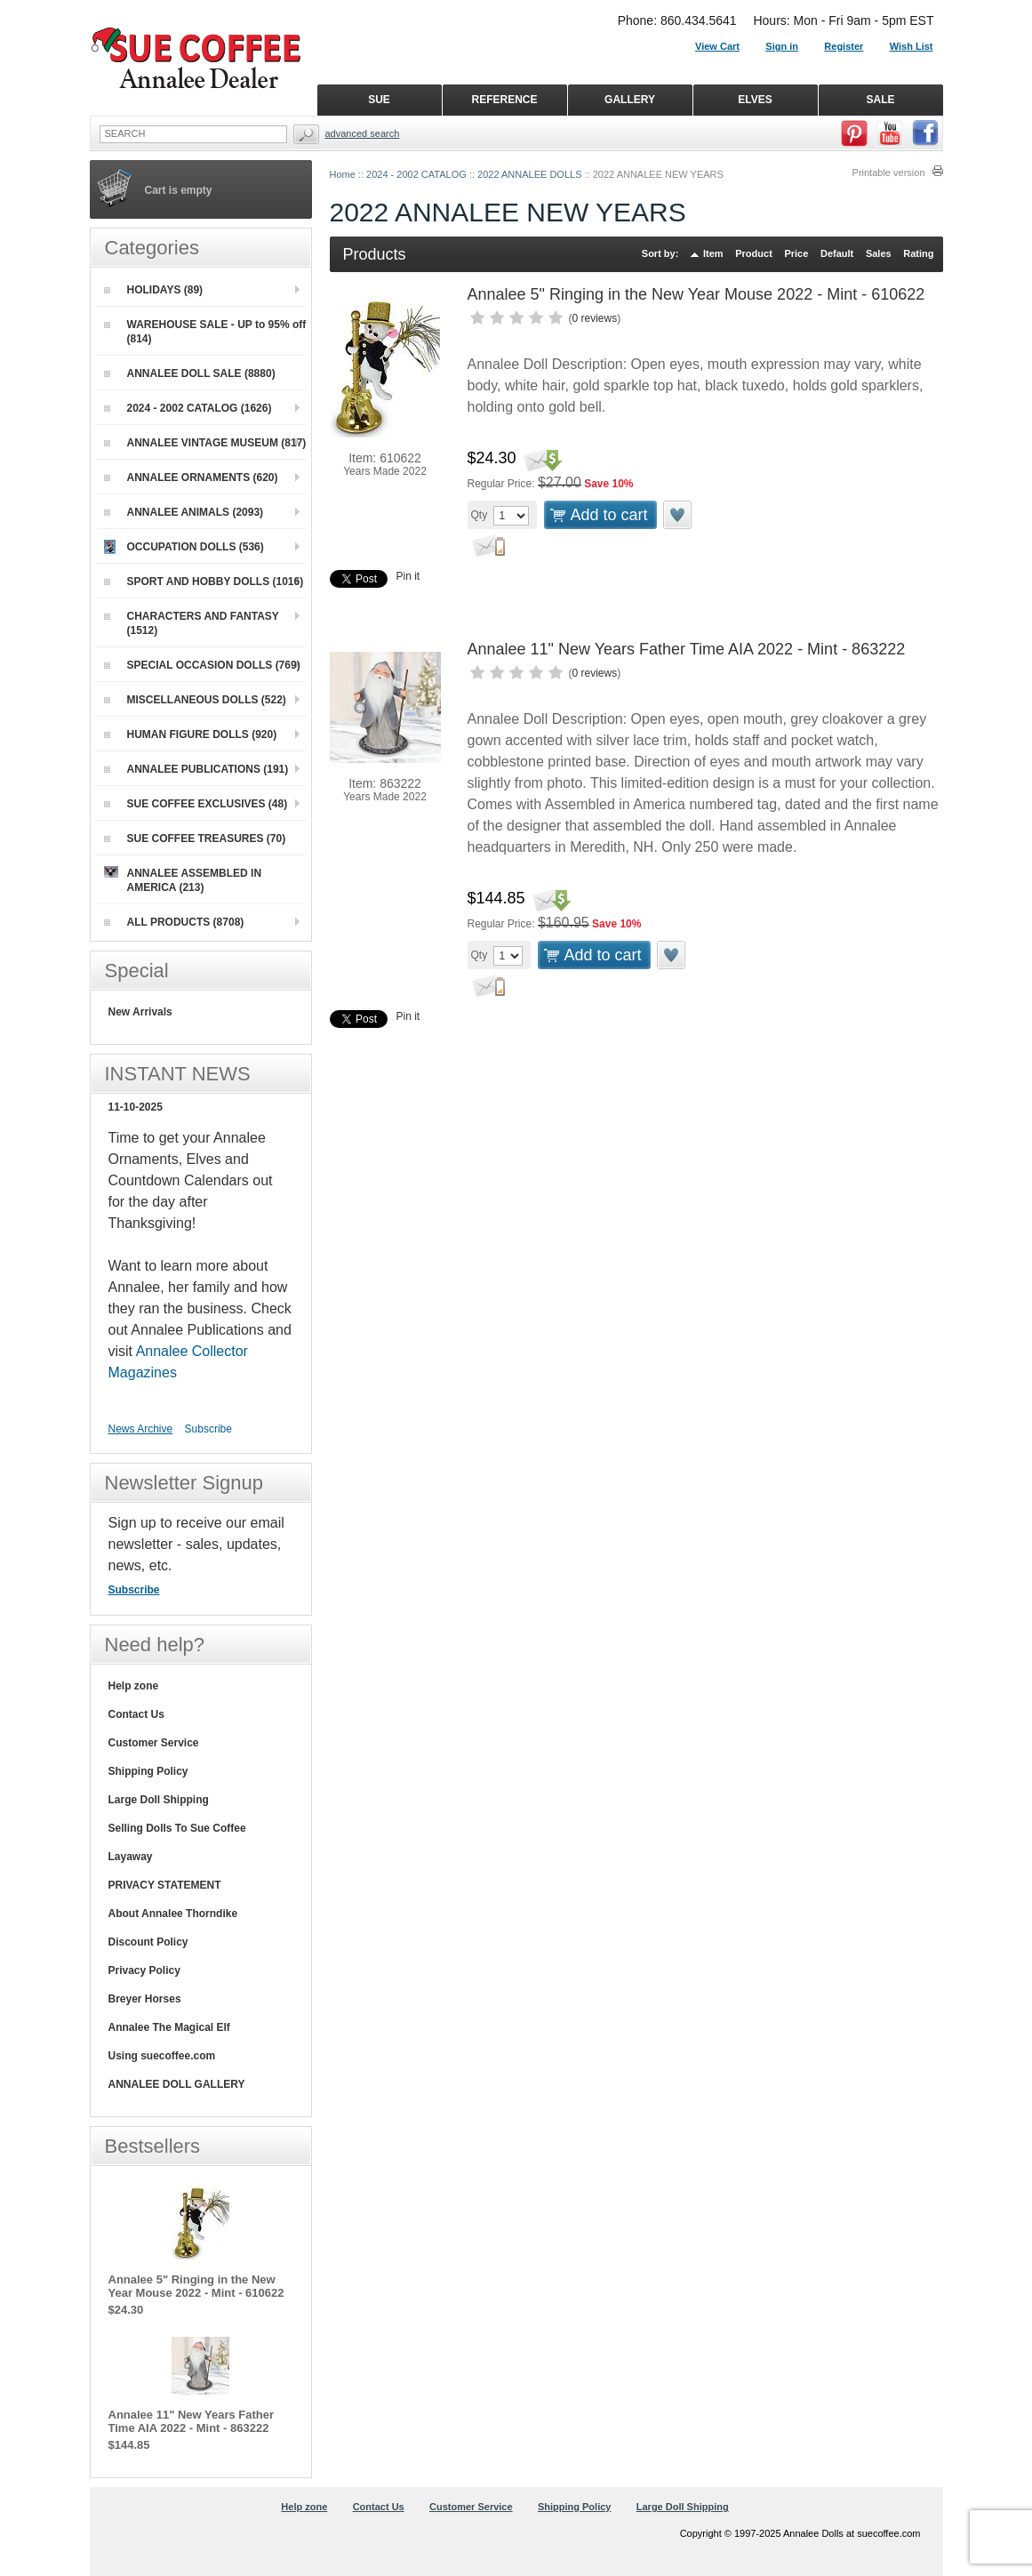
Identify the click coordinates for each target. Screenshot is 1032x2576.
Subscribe (208, 1429)
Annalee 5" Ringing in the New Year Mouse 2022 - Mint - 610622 (696, 294)
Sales (879, 253)
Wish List (911, 46)
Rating (918, 253)
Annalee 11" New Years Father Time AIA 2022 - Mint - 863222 (687, 649)
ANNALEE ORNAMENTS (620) (191, 477)
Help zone (133, 1686)
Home (343, 174)
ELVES (755, 99)
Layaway (130, 1856)
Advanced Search (362, 133)
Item (713, 253)
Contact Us (136, 1714)
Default (836, 253)
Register (843, 46)
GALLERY (629, 99)
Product (753, 253)
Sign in (781, 46)
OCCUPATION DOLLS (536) (184, 547)
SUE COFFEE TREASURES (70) (195, 838)
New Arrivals (140, 1012)
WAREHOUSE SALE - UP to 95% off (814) (205, 331)
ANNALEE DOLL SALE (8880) (190, 373)
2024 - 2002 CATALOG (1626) (188, 408)
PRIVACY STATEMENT (164, 1885)
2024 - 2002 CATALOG (416, 174)
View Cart (717, 46)
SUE (379, 99)
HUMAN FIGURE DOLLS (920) (190, 734)
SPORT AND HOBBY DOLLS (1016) (204, 581)
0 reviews (595, 318)
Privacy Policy (144, 1970)
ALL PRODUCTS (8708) (174, 922)
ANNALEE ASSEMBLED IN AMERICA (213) (183, 880)
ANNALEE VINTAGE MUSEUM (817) (205, 443)
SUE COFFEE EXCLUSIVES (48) (196, 804)
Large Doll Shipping (158, 1800)
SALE (880, 99)
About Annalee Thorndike (173, 1913)
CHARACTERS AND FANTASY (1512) (191, 623)
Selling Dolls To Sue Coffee (177, 1828)
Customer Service (153, 1743)
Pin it (408, 576)
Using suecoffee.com (162, 2056)
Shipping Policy (148, 1771)
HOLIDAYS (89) (154, 290)
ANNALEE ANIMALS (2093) (184, 512)
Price (796, 253)
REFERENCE (504, 99)
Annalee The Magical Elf (169, 2027)
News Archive (140, 1429)
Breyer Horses (144, 1999)
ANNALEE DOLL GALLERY (176, 2084)
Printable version (888, 172)
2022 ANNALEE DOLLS (529, 174)
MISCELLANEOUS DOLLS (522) (195, 700)
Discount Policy (148, 1942)
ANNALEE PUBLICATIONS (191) (196, 769)
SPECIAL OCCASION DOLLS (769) (202, 665)
